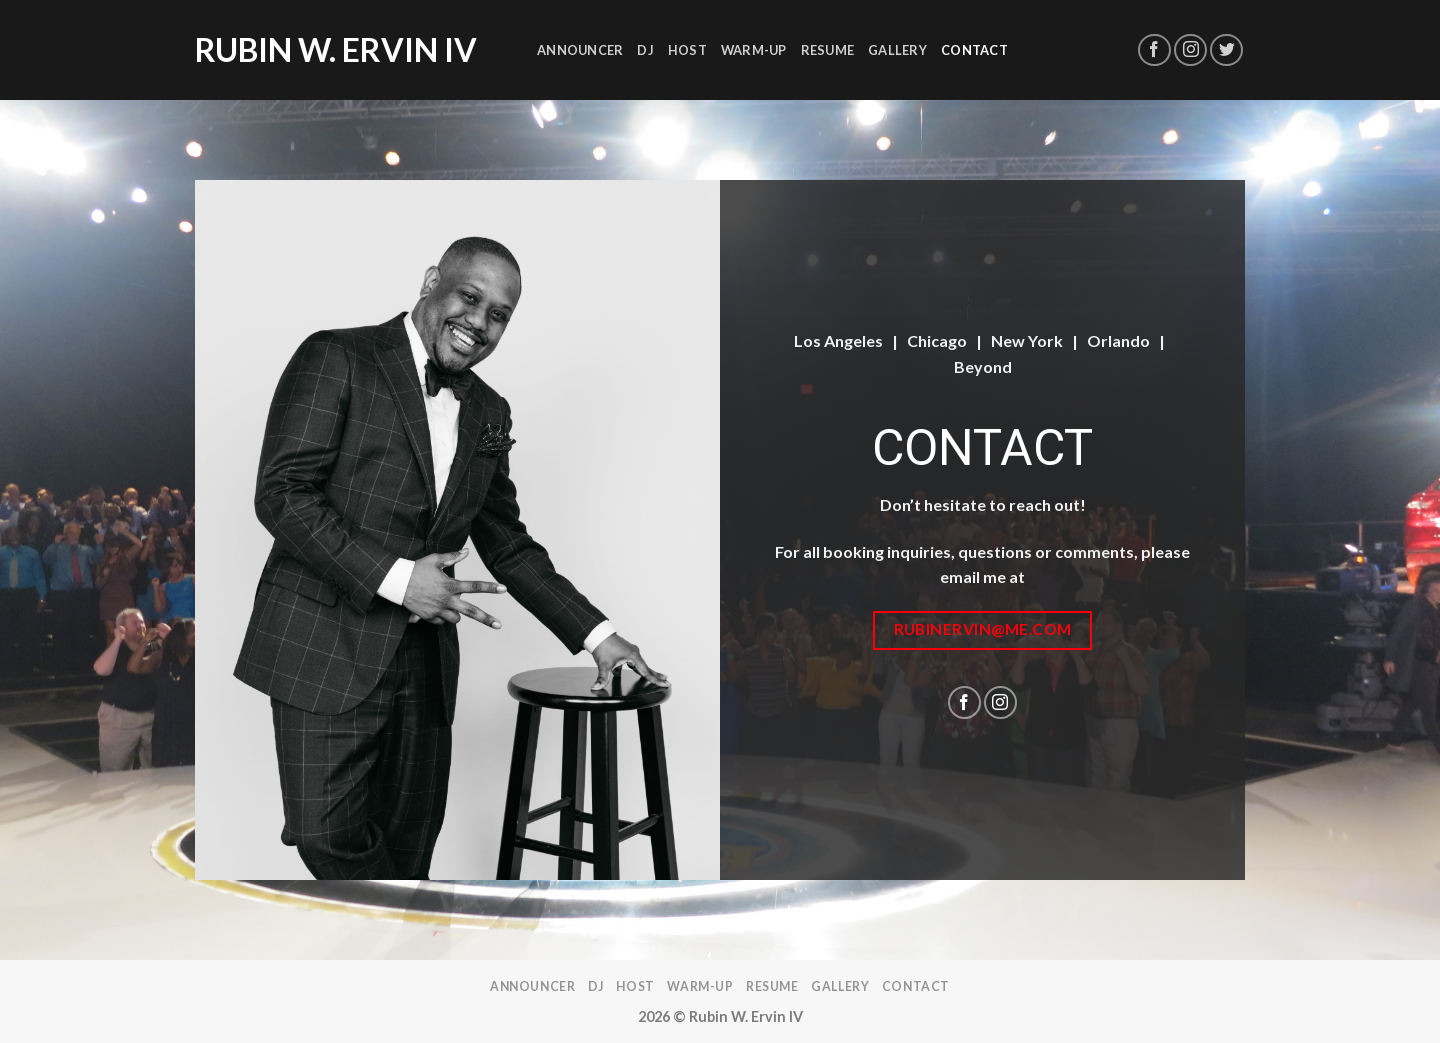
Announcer (580, 50)
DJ (645, 50)
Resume (828, 50)
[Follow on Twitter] (1226, 50)
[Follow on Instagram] (1190, 50)
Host (687, 50)
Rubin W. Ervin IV (336, 50)
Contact (974, 50)
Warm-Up (754, 50)
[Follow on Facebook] (1154, 50)
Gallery (897, 50)
